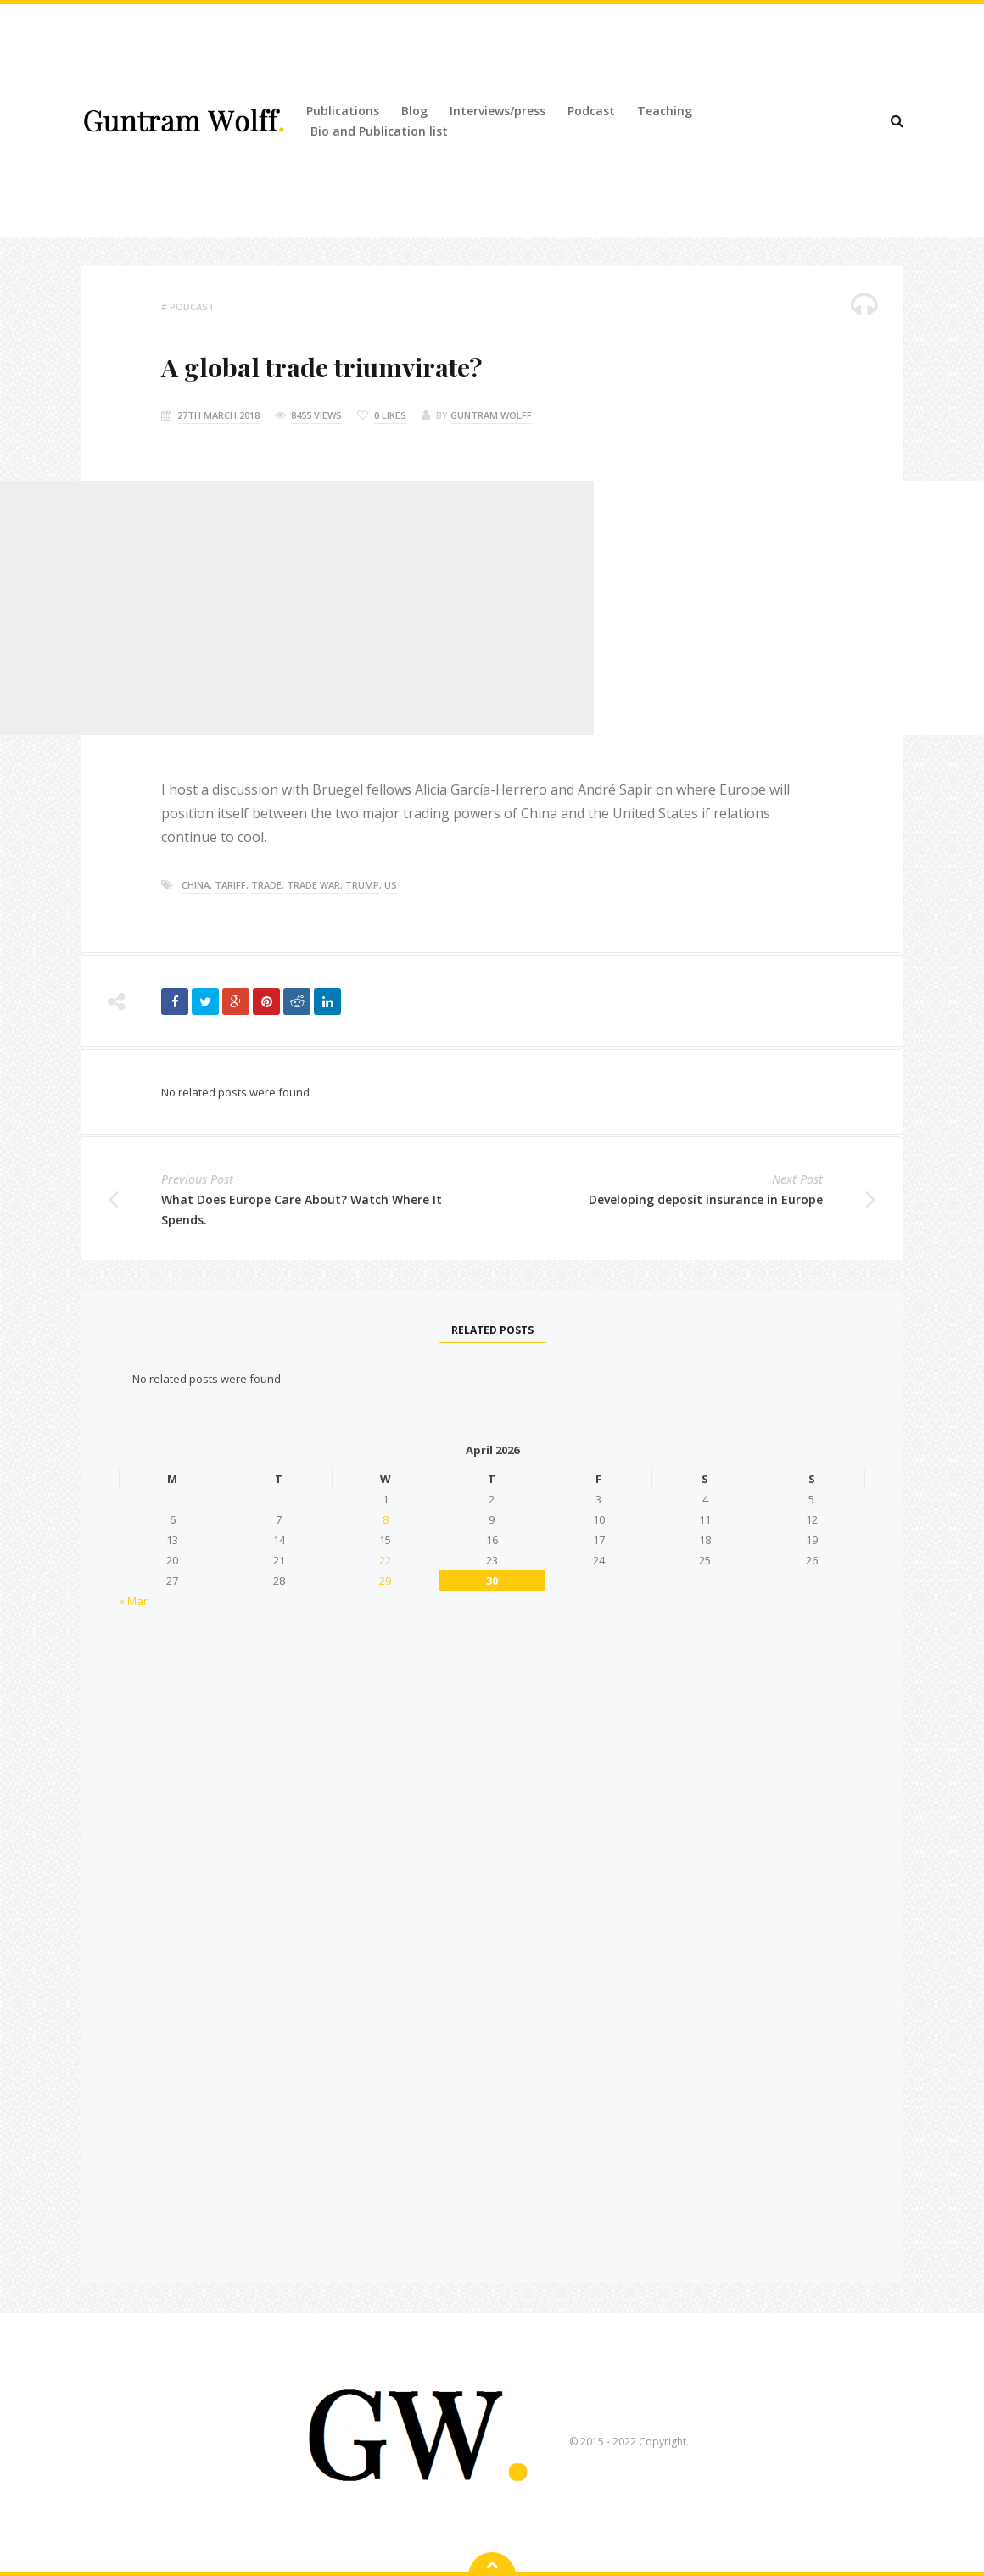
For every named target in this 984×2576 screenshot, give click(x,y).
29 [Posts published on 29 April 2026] (385, 1580)
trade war (313, 884)
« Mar (133, 1601)
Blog (414, 111)
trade (266, 884)
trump (362, 884)
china (196, 884)
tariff (230, 884)
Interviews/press (497, 111)
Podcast (591, 111)
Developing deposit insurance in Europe (706, 1199)
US (390, 884)
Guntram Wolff (491, 415)
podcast (192, 306)
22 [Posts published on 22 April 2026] (385, 1560)
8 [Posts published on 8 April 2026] (386, 1519)
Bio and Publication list (379, 131)
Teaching (664, 111)
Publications (342, 111)
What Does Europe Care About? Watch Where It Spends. (301, 1209)
